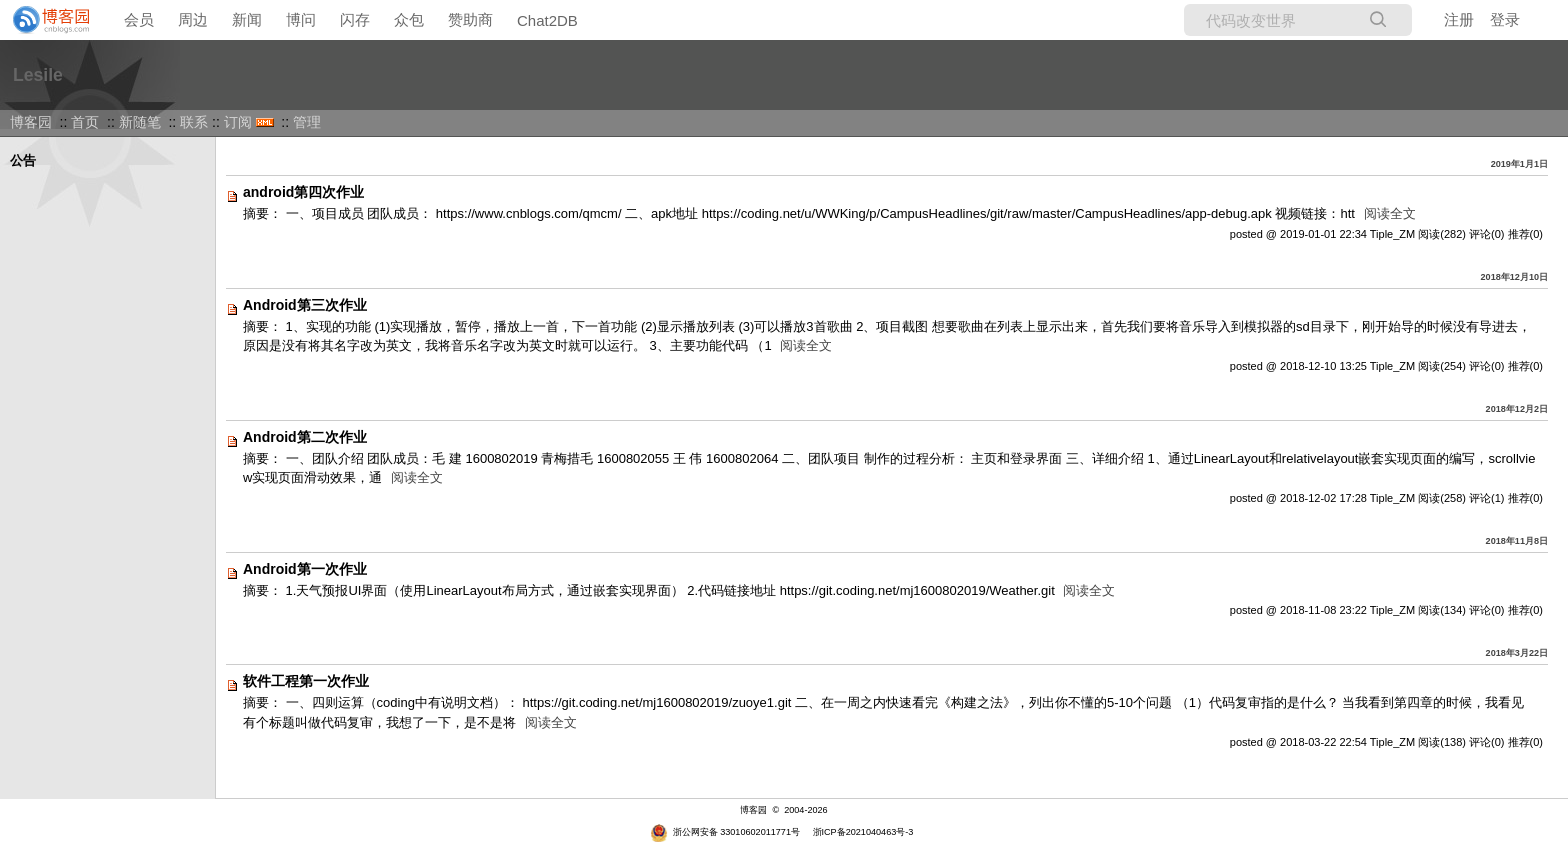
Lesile (38, 75)
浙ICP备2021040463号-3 (863, 832)
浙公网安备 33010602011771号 (725, 832)
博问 (301, 19)
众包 (409, 19)
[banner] (45, 20)
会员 (139, 19)
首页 (85, 122)
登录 (1505, 19)
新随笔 (140, 122)
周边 (193, 19)
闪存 (355, 19)
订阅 (238, 122)
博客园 (31, 122)
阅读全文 (1390, 213)
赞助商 (470, 19)
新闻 (247, 19)
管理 (307, 122)
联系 (194, 122)
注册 (1459, 19)
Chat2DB (547, 20)
